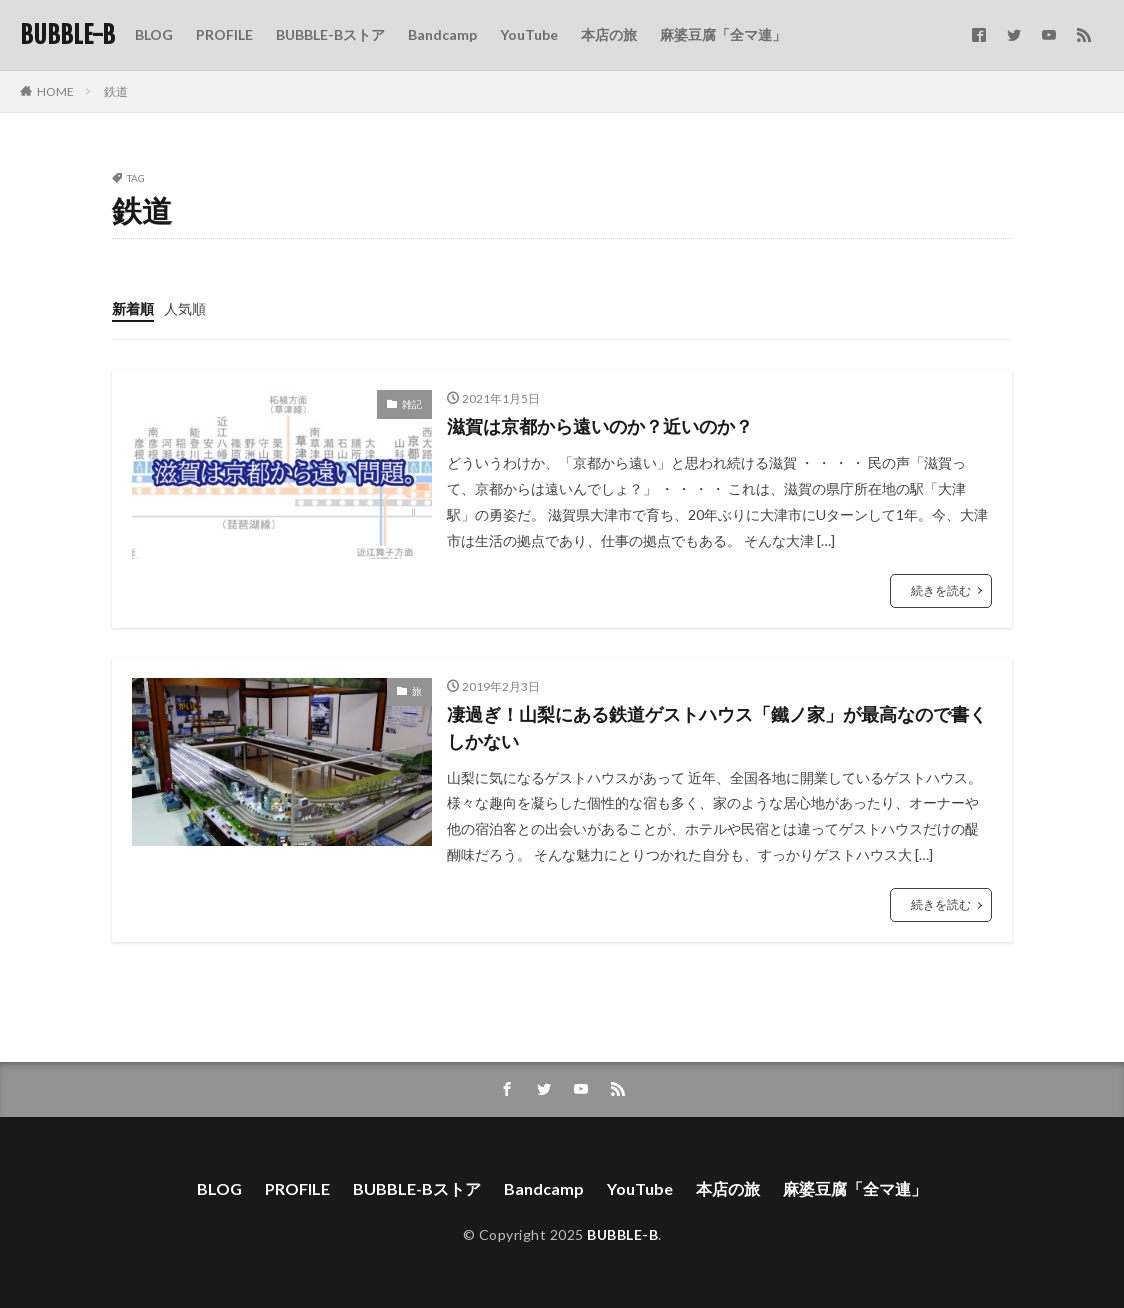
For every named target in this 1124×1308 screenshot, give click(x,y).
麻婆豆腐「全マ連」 (723, 34)
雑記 (412, 404)
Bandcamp (442, 34)
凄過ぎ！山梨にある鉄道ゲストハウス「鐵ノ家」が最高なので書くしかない (717, 727)
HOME (55, 91)
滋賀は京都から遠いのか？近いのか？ (600, 426)
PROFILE (224, 34)
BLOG (154, 34)
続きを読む (941, 590)
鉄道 (116, 91)
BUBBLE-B (67, 35)
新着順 (133, 308)
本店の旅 (609, 34)
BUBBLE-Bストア (330, 34)
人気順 (185, 308)
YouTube (529, 34)
